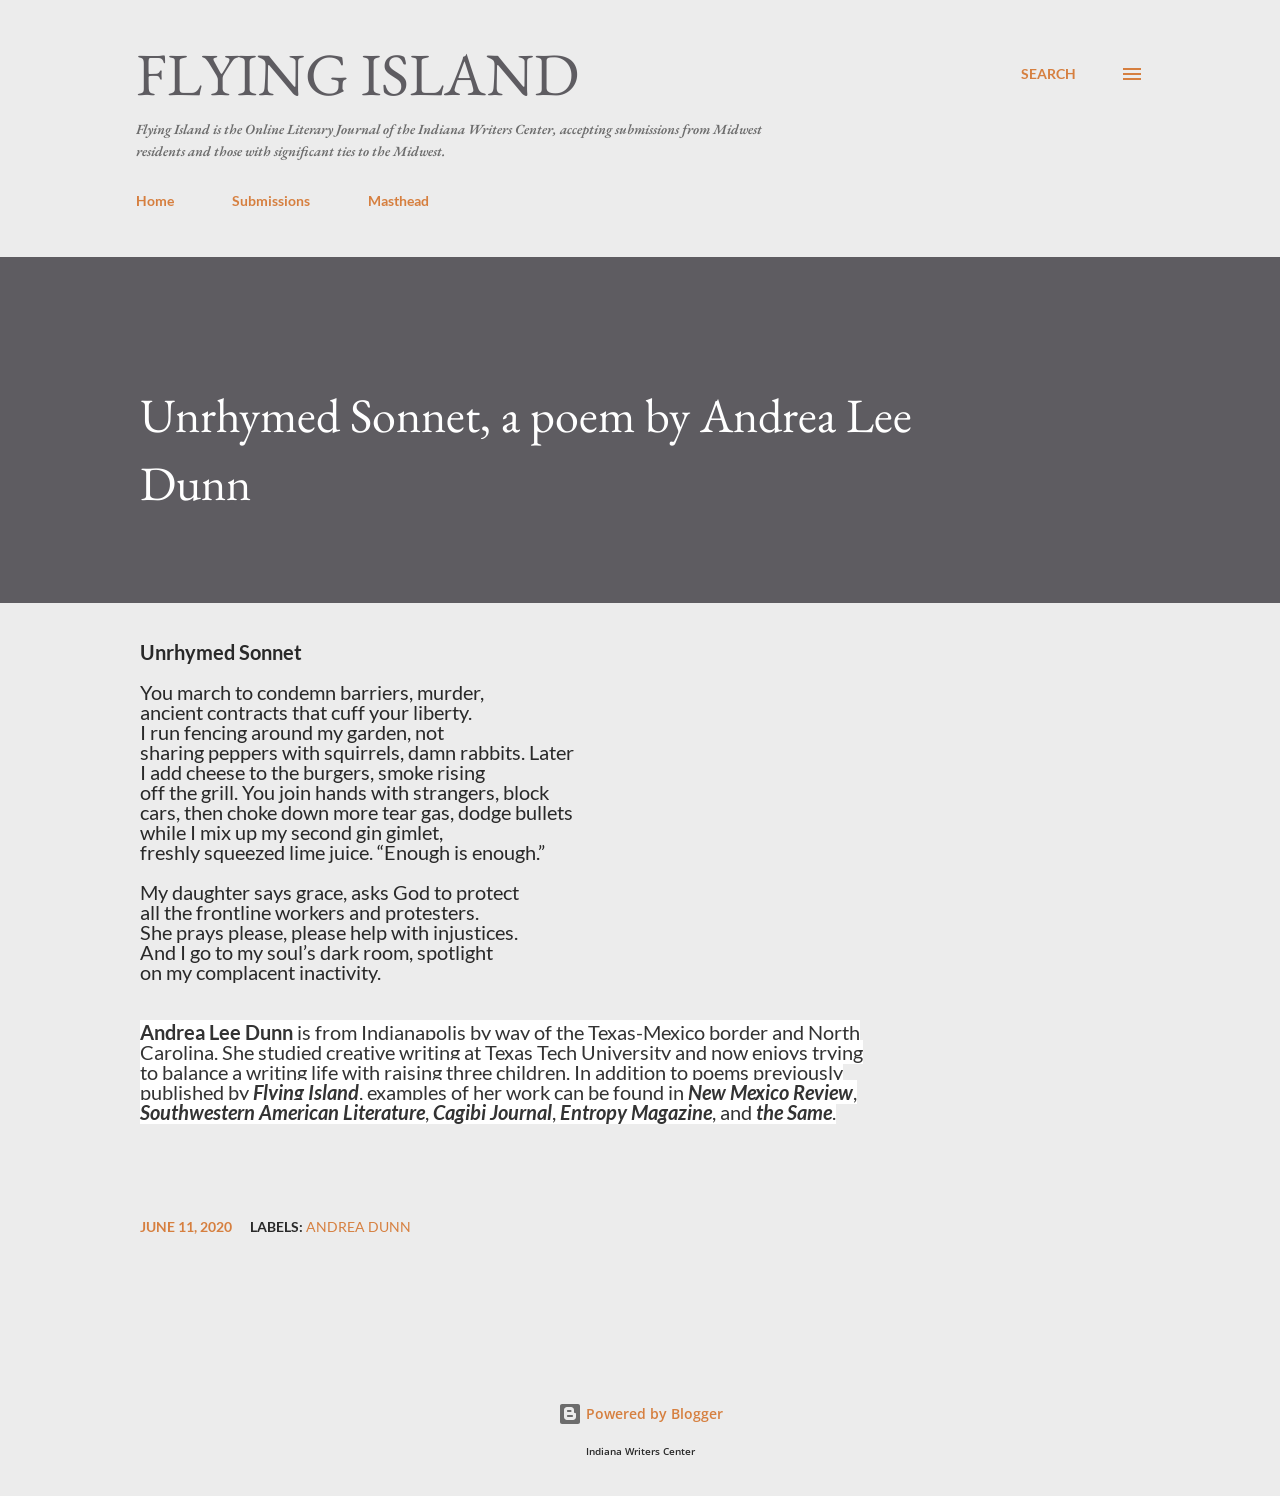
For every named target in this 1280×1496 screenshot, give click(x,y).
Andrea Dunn (358, 1227)
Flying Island (357, 74)
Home (155, 200)
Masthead (398, 200)
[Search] (1048, 74)
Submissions (271, 200)
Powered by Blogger (640, 1413)
